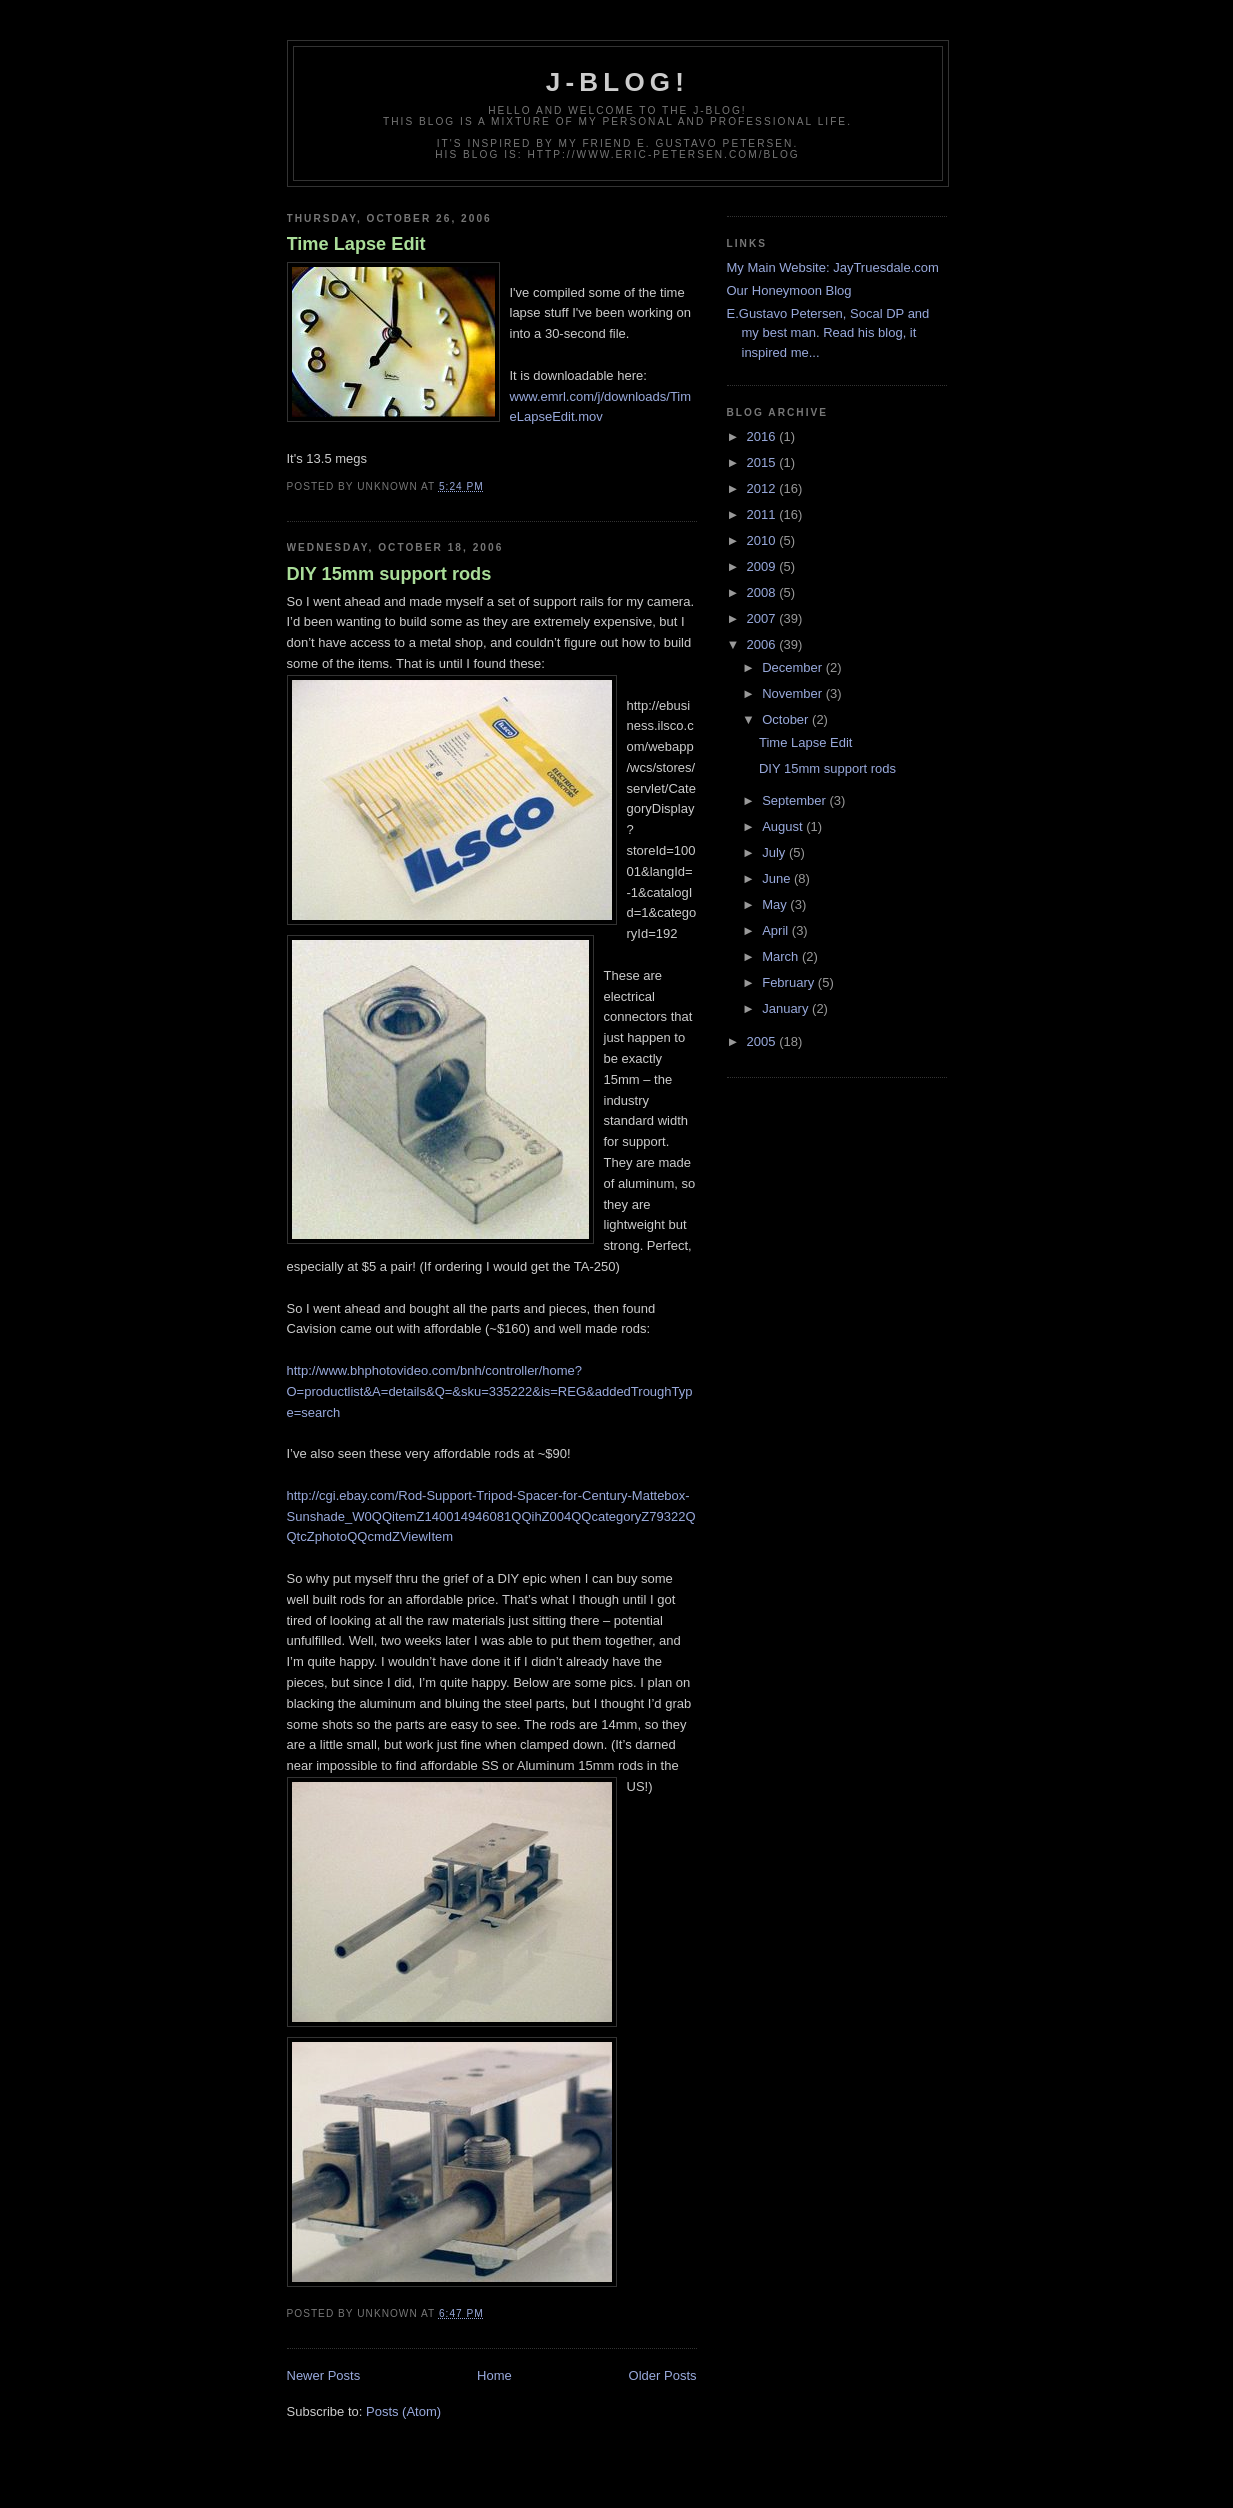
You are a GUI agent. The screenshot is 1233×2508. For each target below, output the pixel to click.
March (782, 956)
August (784, 826)
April (777, 930)
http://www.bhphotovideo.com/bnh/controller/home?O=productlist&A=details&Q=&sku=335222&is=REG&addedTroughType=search (490, 1391)
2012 (763, 488)
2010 (763, 540)
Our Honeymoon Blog (789, 290)
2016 (763, 436)
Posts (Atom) (403, 2411)
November (794, 693)
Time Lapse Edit (356, 244)
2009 (763, 566)
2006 (763, 644)
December (794, 667)
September (795, 800)
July (775, 852)
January (787, 1008)
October (787, 719)
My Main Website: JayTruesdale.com (833, 267)
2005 (763, 1041)
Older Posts (663, 2375)
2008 (763, 592)
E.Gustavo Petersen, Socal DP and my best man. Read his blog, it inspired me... (828, 333)
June (778, 878)
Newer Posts (324, 2375)
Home (494, 2375)
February (790, 982)
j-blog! (617, 82)
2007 (763, 618)
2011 (763, 514)
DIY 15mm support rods (389, 574)
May (776, 904)
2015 (763, 462)
